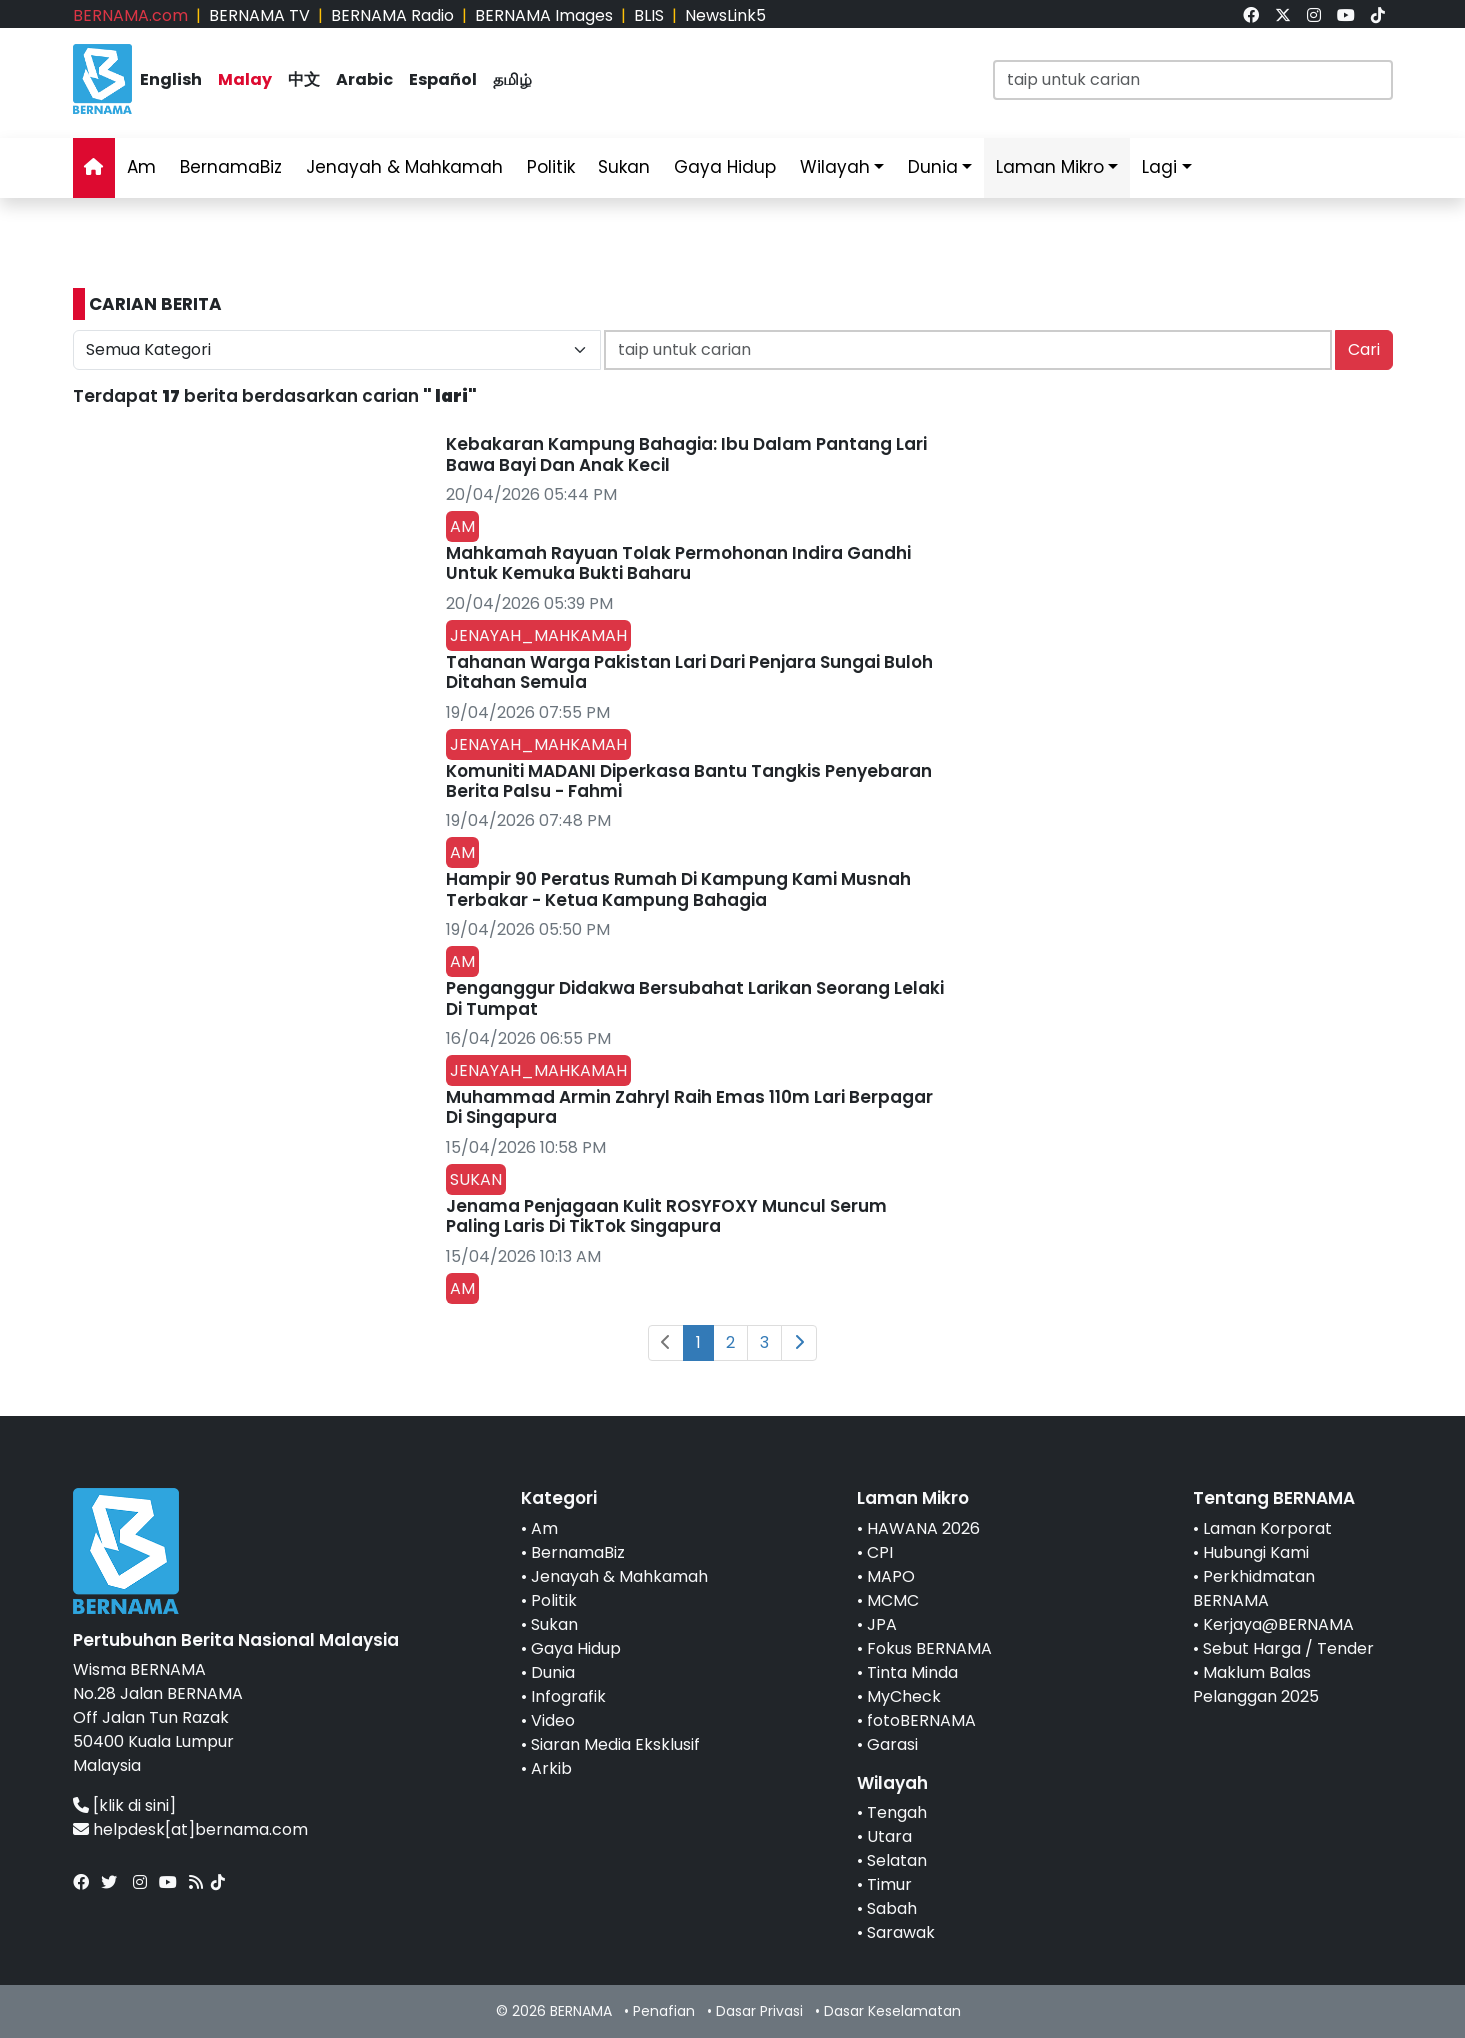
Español (443, 79)
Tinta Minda (912, 1672)
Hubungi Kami (1256, 1552)
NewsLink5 (725, 15)
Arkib (551, 1768)
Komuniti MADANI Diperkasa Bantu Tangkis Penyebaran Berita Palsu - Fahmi (689, 781)
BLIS (649, 15)
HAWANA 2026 (923, 1528)
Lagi (1159, 167)
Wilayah (835, 167)
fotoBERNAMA (921, 1720)
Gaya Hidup (725, 167)
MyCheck (904, 1696)
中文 (304, 79)
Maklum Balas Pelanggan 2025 (1256, 1684)
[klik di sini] (134, 1805)
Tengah (897, 1812)
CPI (880, 1552)
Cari (1364, 349)
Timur (889, 1884)
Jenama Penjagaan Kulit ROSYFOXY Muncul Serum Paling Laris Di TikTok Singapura (666, 1216)
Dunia (933, 167)
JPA (882, 1624)
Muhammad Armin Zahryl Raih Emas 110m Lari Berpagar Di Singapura (689, 1107)
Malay (245, 79)
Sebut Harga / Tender (1288, 1648)
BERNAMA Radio (392, 15)
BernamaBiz (231, 167)
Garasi (892, 1744)
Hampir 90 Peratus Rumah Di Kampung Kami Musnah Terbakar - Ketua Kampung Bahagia (678, 889)
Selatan (897, 1860)
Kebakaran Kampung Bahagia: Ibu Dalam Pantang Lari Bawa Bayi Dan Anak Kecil (686, 454)
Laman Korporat (1267, 1528)
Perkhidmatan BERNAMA (1254, 1588)
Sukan (624, 167)
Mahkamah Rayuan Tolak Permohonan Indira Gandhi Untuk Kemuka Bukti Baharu (678, 563)
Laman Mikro (1050, 167)
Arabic (364, 79)
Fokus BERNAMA (929, 1648)
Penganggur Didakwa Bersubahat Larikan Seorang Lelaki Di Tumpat (695, 998)
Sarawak (901, 1932)
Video (553, 1720)
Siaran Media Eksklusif (615, 1744)
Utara (889, 1836)
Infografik (568, 1696)
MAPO (891, 1576)
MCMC (893, 1600)
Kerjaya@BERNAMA (1278, 1624)
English (171, 79)
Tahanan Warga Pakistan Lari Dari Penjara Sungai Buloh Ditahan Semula (689, 672)
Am (141, 167)
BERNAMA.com (130, 15)
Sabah (892, 1908)
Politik (551, 167)
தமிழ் (512, 79)
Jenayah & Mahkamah (404, 167)
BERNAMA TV (259, 15)
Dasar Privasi (759, 2011)
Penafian (664, 2011)
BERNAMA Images (544, 15)
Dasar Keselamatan (892, 2011)
